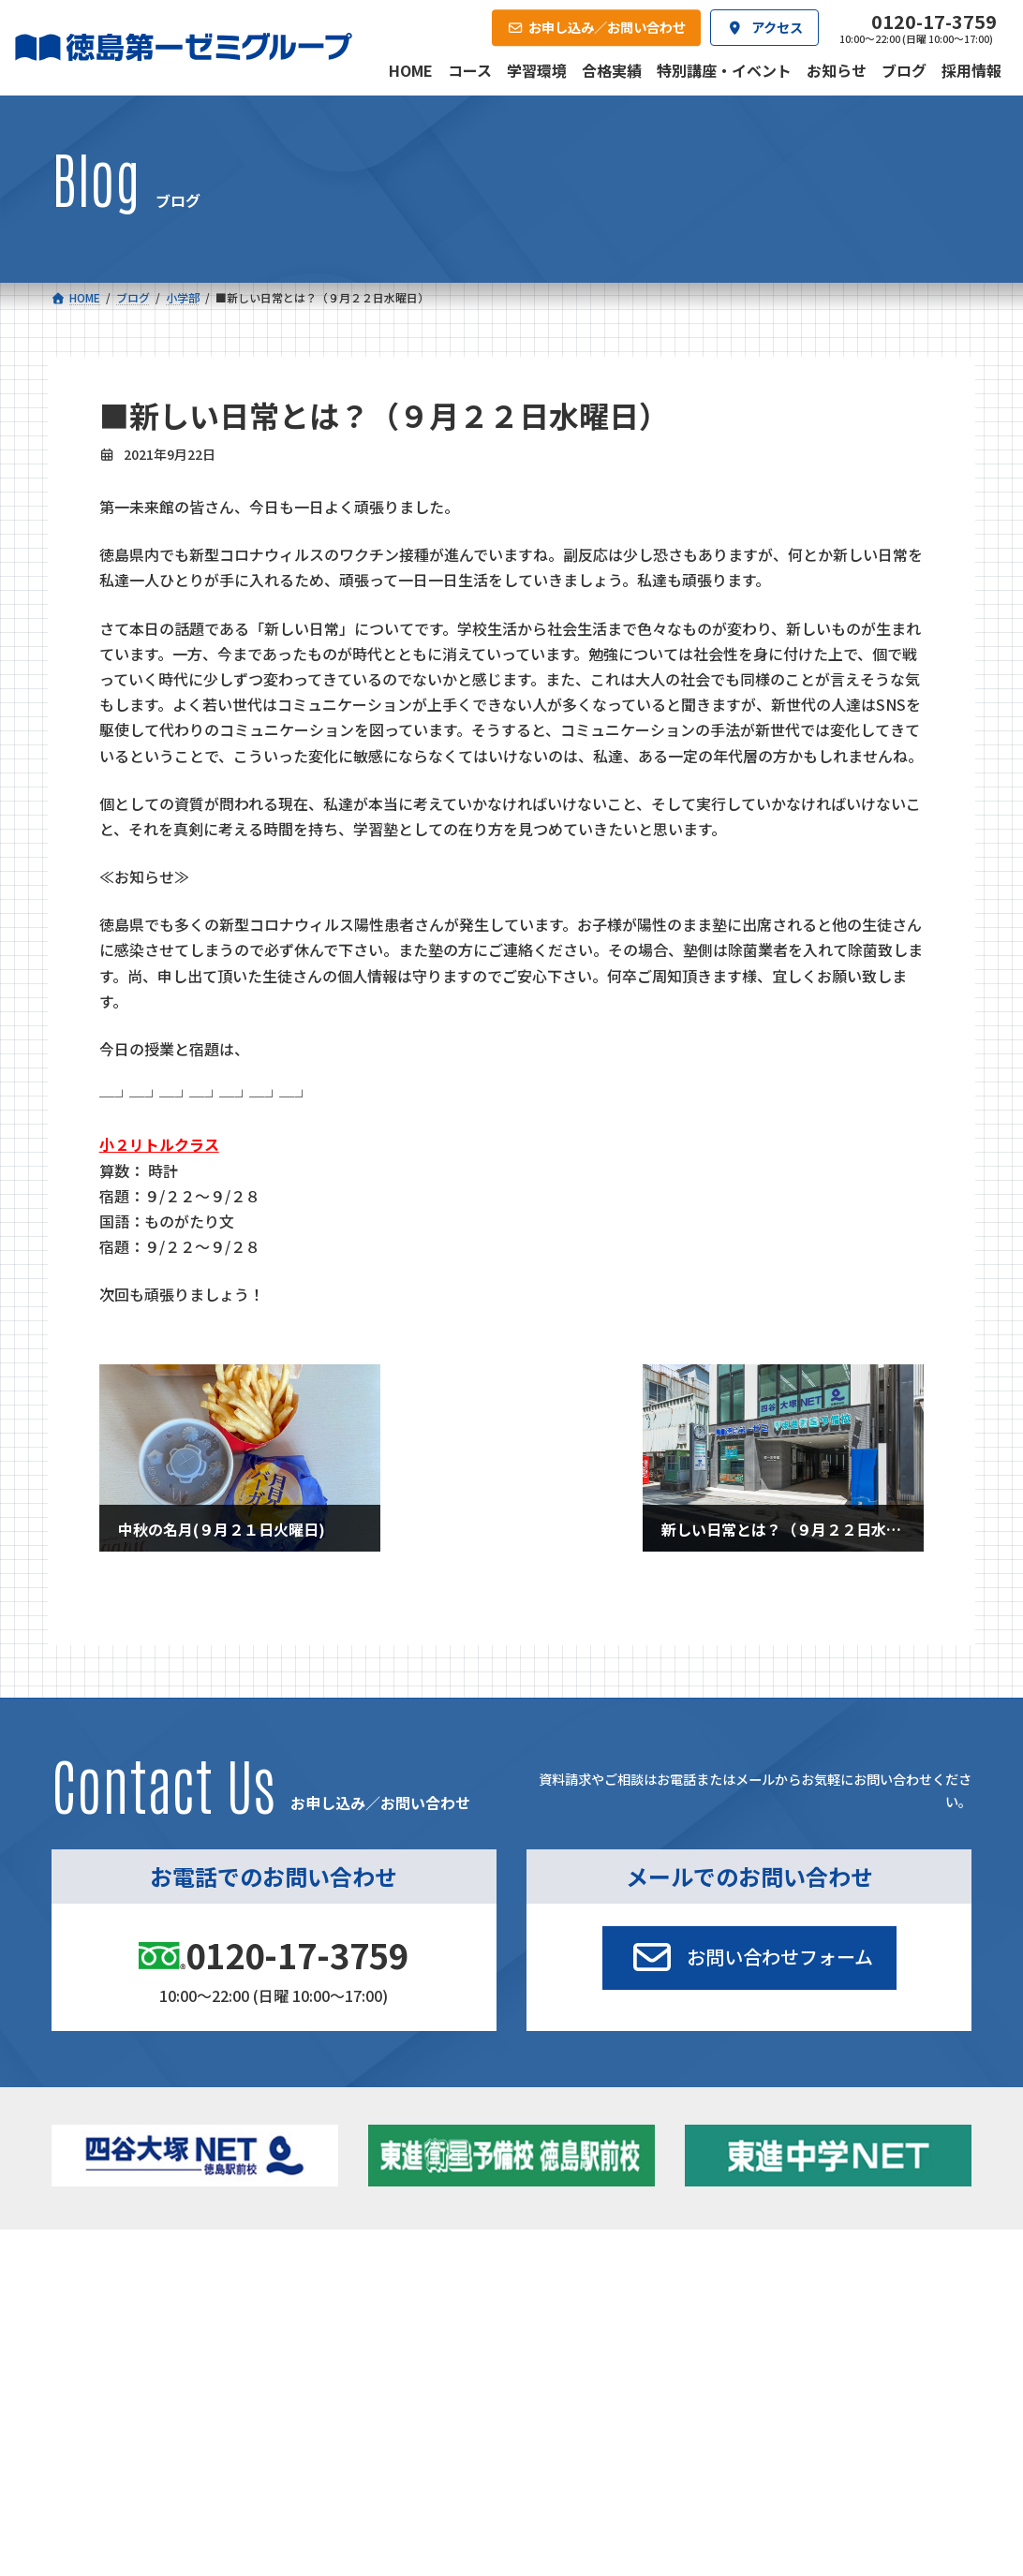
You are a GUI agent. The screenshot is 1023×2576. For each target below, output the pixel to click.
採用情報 (683, 2441)
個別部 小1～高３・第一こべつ (610, 2322)
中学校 (328, 2297)
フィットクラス (149, 2326)
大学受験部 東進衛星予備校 (609, 2297)
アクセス (536, 2441)
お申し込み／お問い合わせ (879, 2441)
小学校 (112, 2297)
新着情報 (786, 2269)
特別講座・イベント (839, 2297)
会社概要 (389, 2441)
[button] (749, 1958)
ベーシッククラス (155, 2398)
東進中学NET (368, 2374)
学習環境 (242, 2441)
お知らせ (808, 2322)
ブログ (802, 2345)
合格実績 (95, 2441)
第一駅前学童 (563, 2345)
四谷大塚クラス (149, 2374)
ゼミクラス (137, 2350)
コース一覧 (101, 2269)
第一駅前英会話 (569, 2369)
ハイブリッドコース (377, 2350)
